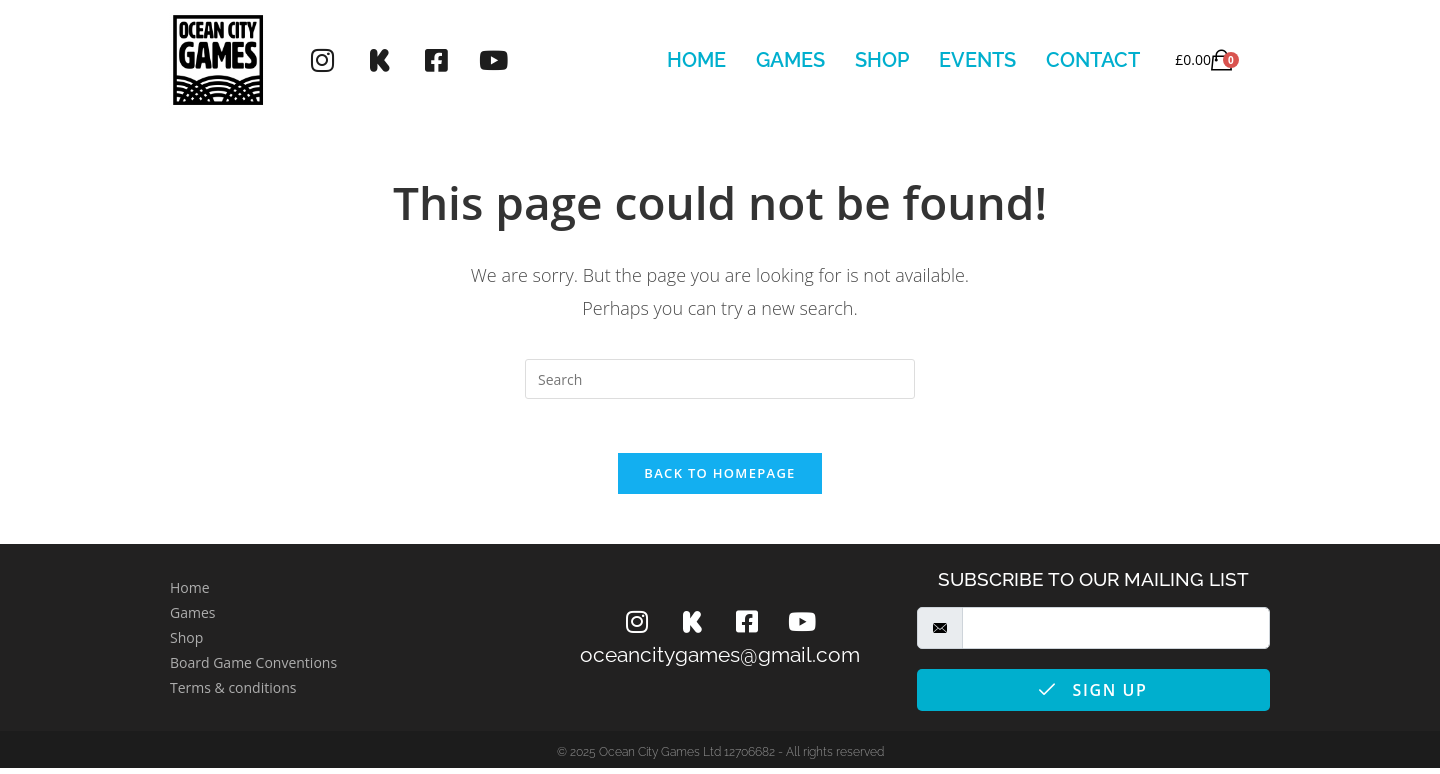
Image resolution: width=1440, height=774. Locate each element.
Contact (1093, 60)
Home (696, 60)
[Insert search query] (720, 379)
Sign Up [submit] (1093, 696)
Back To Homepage (719, 479)
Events (977, 60)
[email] (1116, 634)
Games (790, 60)
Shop (882, 60)
